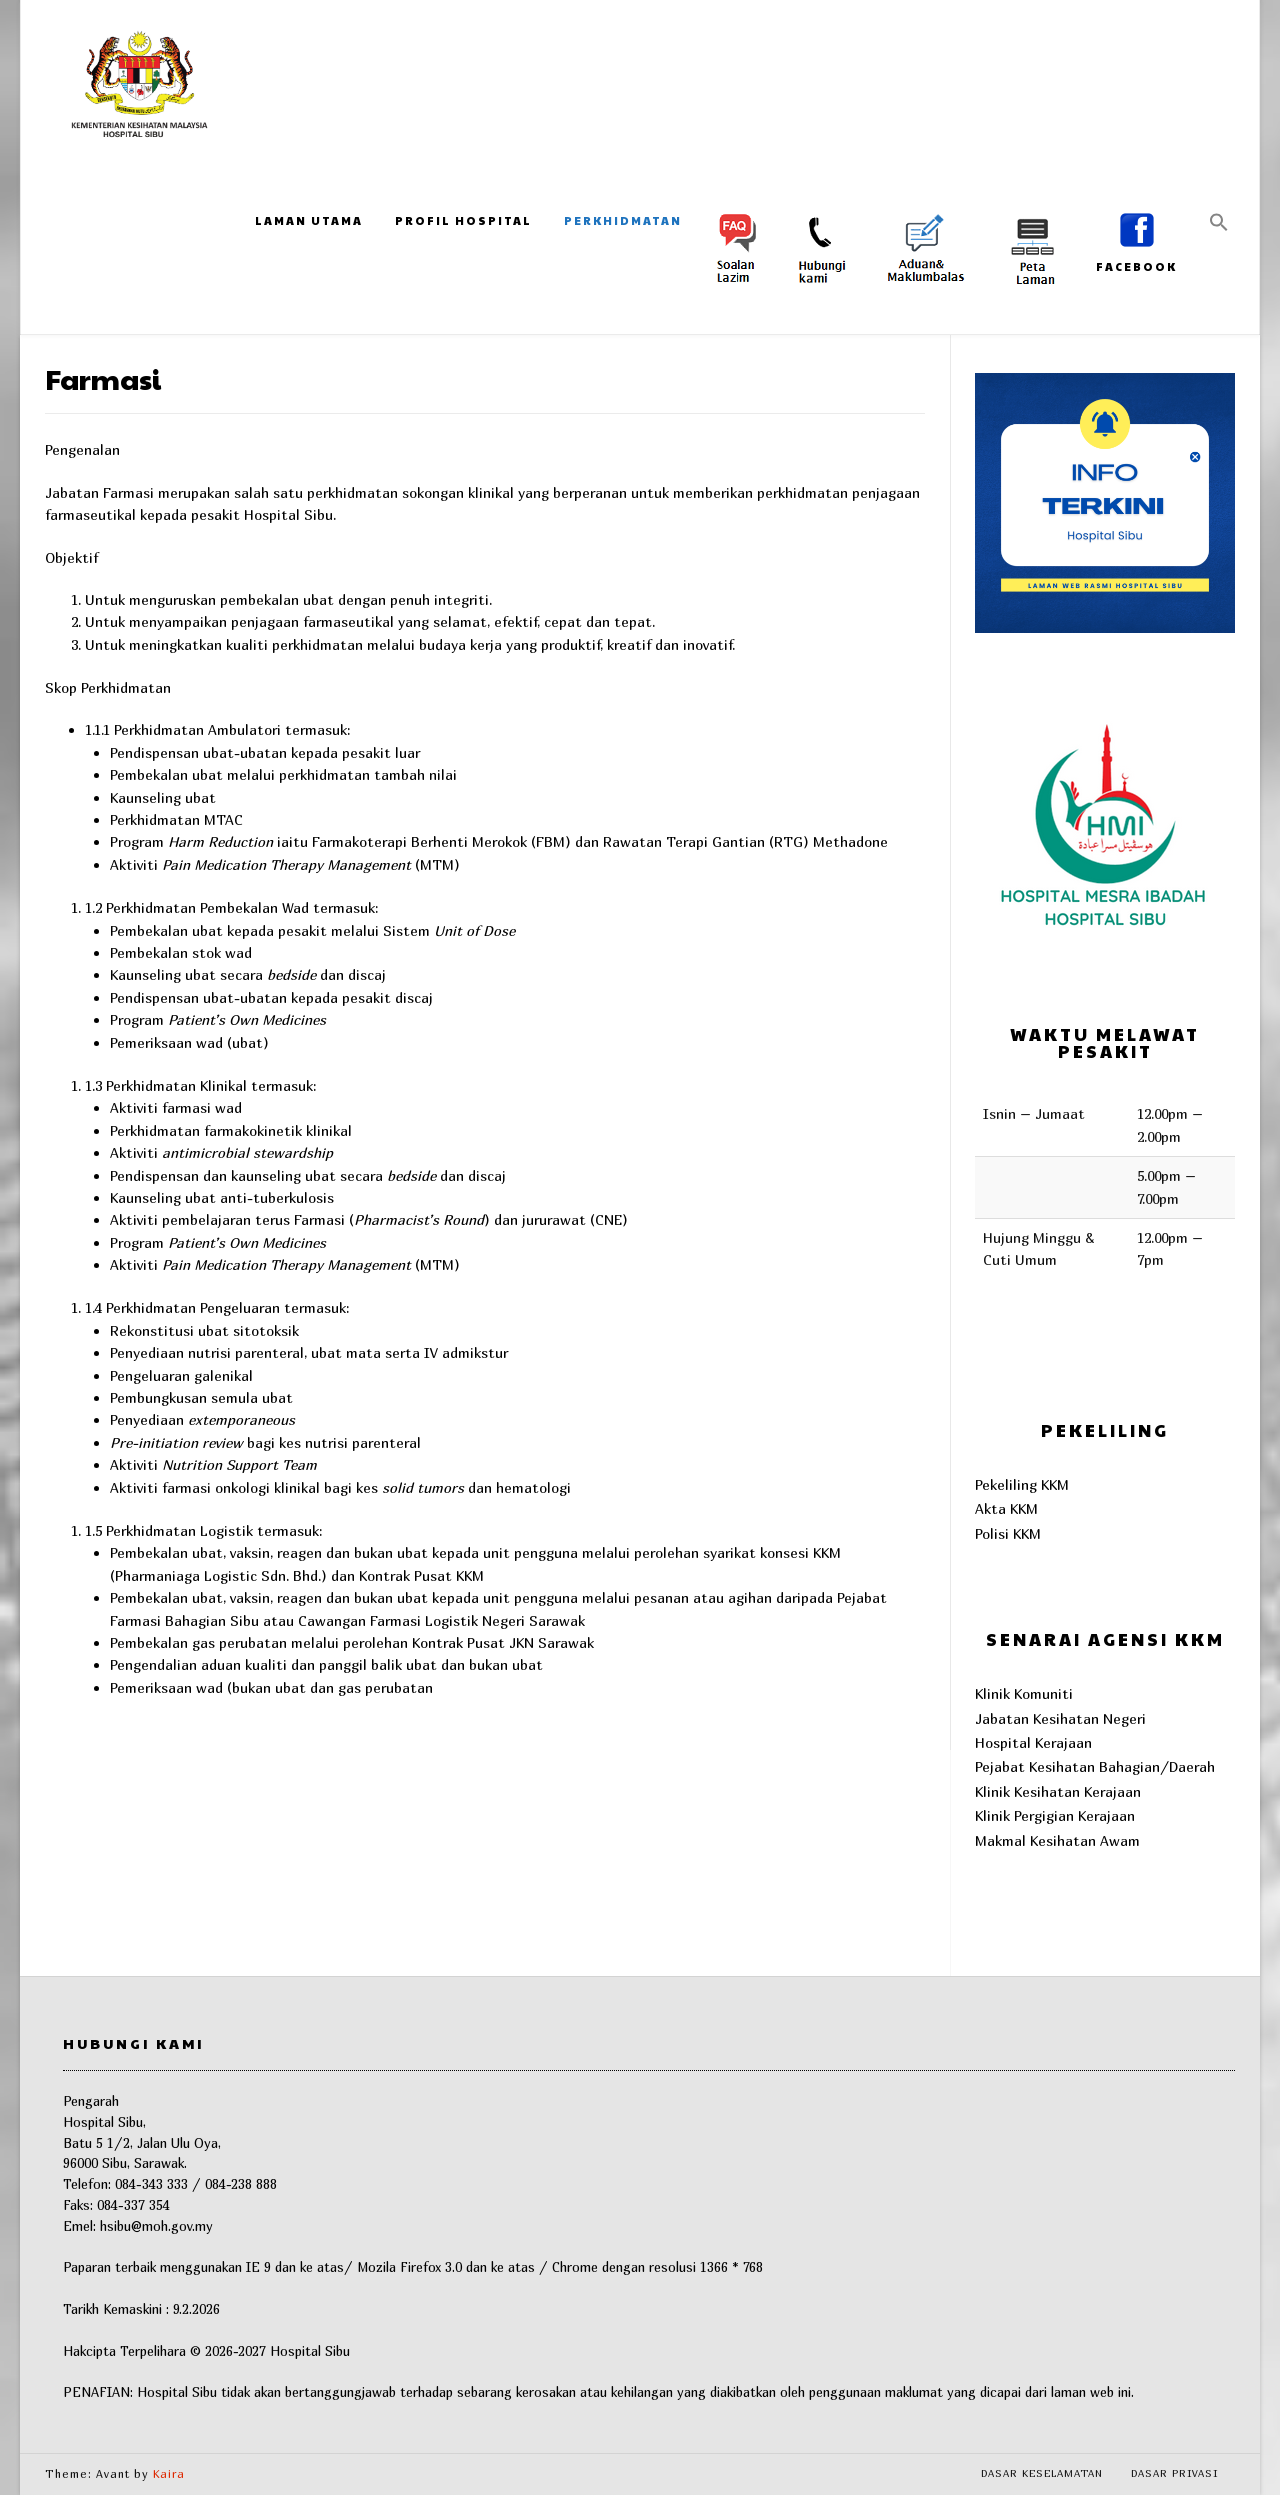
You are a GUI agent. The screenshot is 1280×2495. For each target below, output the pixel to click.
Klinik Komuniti (1024, 1693)
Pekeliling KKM (1022, 1484)
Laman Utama (309, 220)
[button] (1219, 223)
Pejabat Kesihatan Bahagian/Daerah (1095, 1766)
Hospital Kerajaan (1033, 1742)
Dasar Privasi (1174, 2473)
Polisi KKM (1008, 1533)
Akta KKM (1006, 1508)
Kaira (169, 2473)
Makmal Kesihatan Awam (1057, 1840)
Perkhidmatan (623, 220)
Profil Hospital (463, 220)
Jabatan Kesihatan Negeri (1060, 1718)
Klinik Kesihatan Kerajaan (1058, 1791)
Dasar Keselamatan (1042, 2473)
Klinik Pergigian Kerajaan (1055, 1815)
